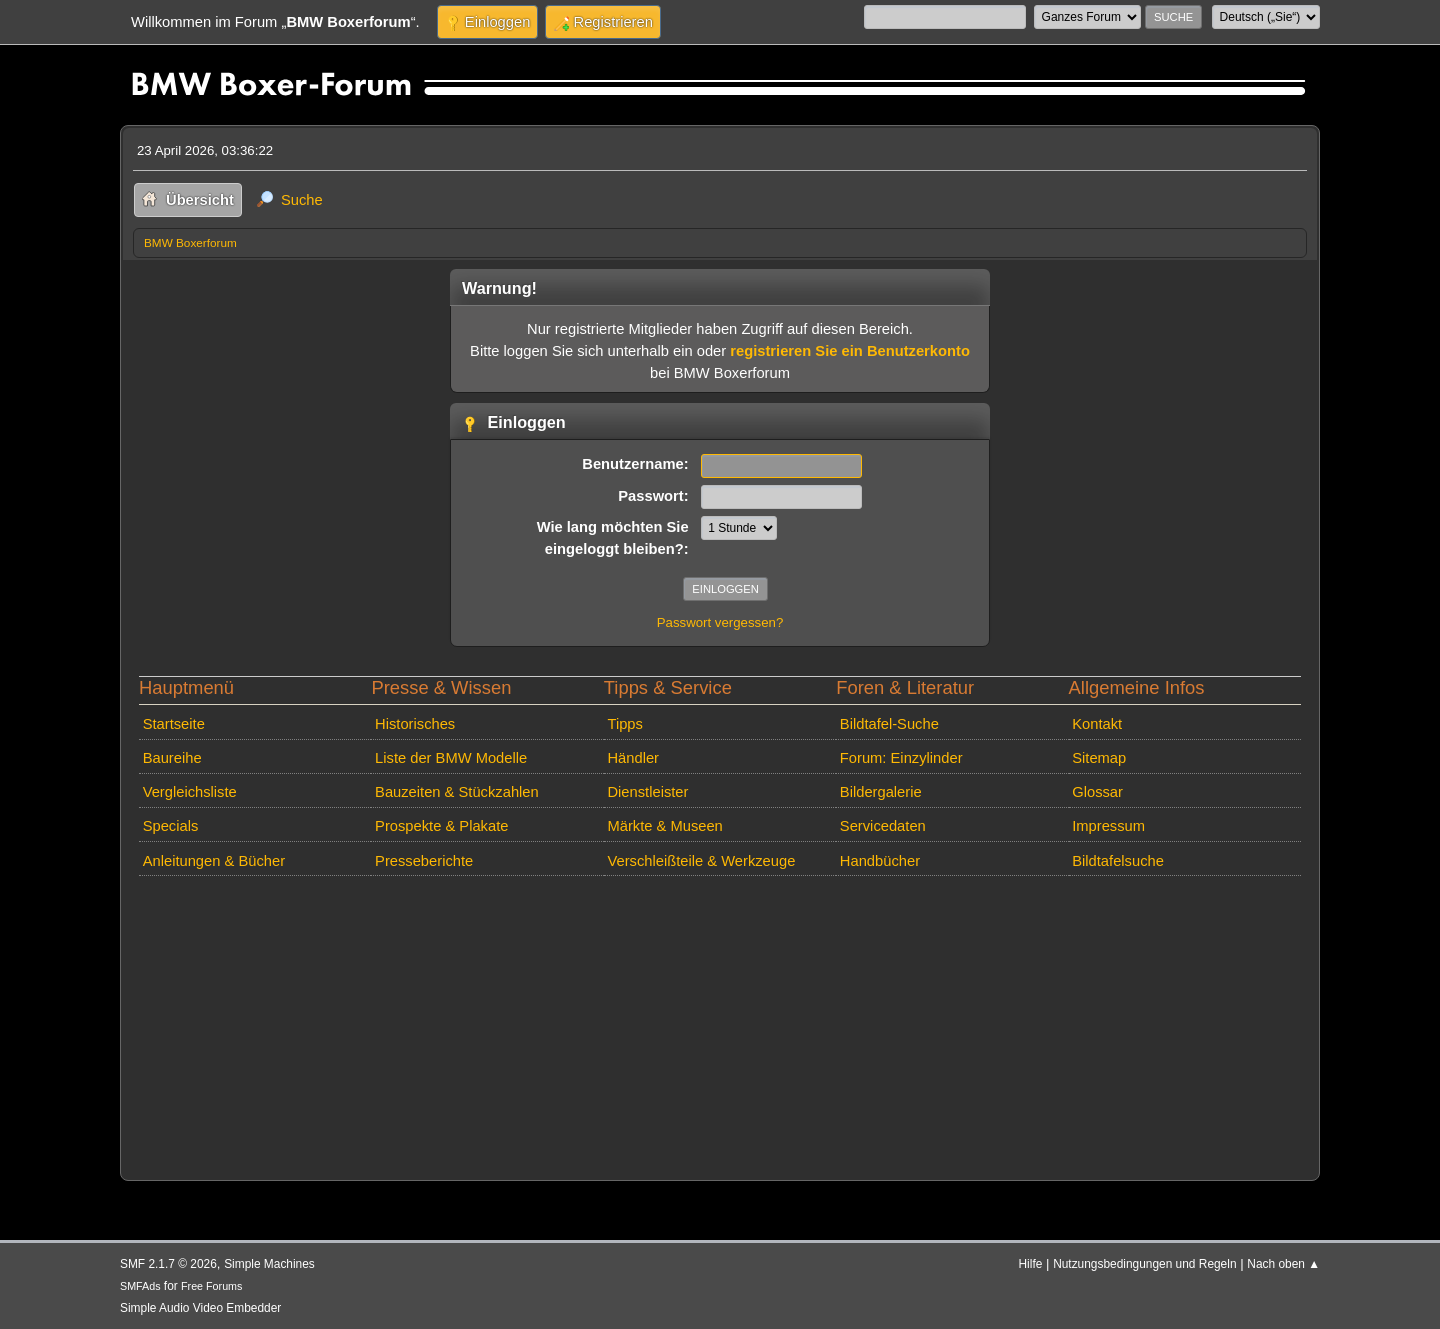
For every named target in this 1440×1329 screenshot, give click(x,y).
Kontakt (1097, 724)
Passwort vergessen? (720, 622)
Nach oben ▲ (1283, 1264)
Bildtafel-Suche (889, 724)
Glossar (1097, 792)
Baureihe (172, 758)
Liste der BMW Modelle (451, 758)
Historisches (415, 724)
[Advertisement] (720, 1024)
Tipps (624, 724)
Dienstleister (647, 792)
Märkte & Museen (664, 826)
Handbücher (880, 861)
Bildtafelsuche (1118, 861)
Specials (171, 826)
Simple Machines (269, 1264)
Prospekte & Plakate (441, 826)
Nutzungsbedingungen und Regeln (1144, 1264)
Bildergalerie (881, 792)
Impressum (1108, 826)
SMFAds (140, 1286)
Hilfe (1031, 1264)
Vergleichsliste (190, 792)
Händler (633, 758)
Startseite (174, 724)
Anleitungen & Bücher (214, 861)
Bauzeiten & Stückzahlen (457, 792)
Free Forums (211, 1286)
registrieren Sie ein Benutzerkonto (850, 351)
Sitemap (1099, 758)
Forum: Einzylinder (901, 758)
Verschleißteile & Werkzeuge (701, 861)
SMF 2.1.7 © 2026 (168, 1264)
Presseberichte (424, 861)
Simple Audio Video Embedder (200, 1308)
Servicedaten (883, 826)
